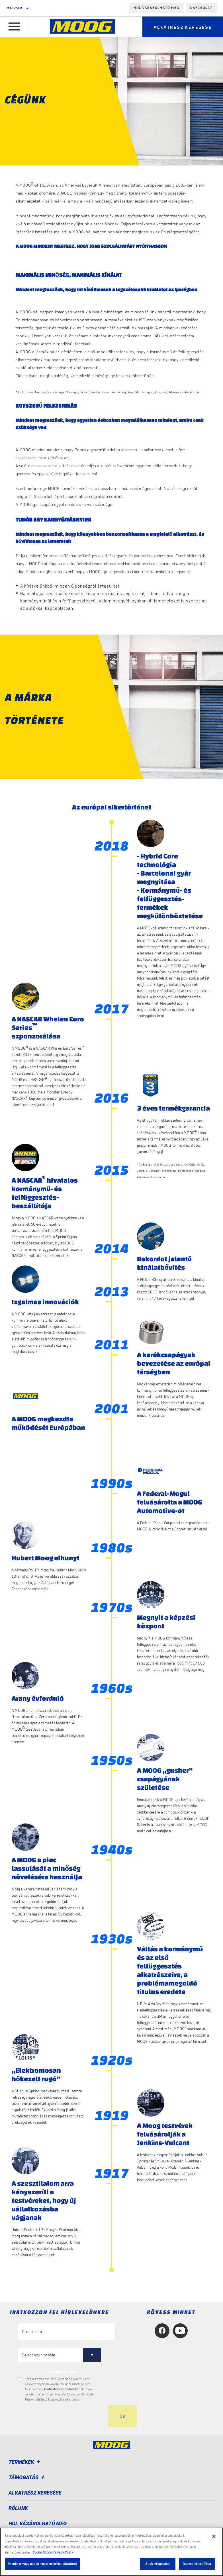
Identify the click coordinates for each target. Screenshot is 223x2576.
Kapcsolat (201, 8)
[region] (111, 2551)
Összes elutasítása (197, 2564)
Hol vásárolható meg (156, 8)
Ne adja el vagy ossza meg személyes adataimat (42, 2564)
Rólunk (18, 2508)
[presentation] (61, 2416)
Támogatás (27, 2477)
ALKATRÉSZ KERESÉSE (35, 2493)
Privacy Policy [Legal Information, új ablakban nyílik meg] (63, 2552)
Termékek (25, 2462)
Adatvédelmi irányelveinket (62, 2389)
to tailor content (62, 2372)
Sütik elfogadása (157, 2564)
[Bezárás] (214, 2536)
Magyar (14, 8)
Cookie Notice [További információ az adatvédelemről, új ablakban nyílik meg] (42, 2552)
